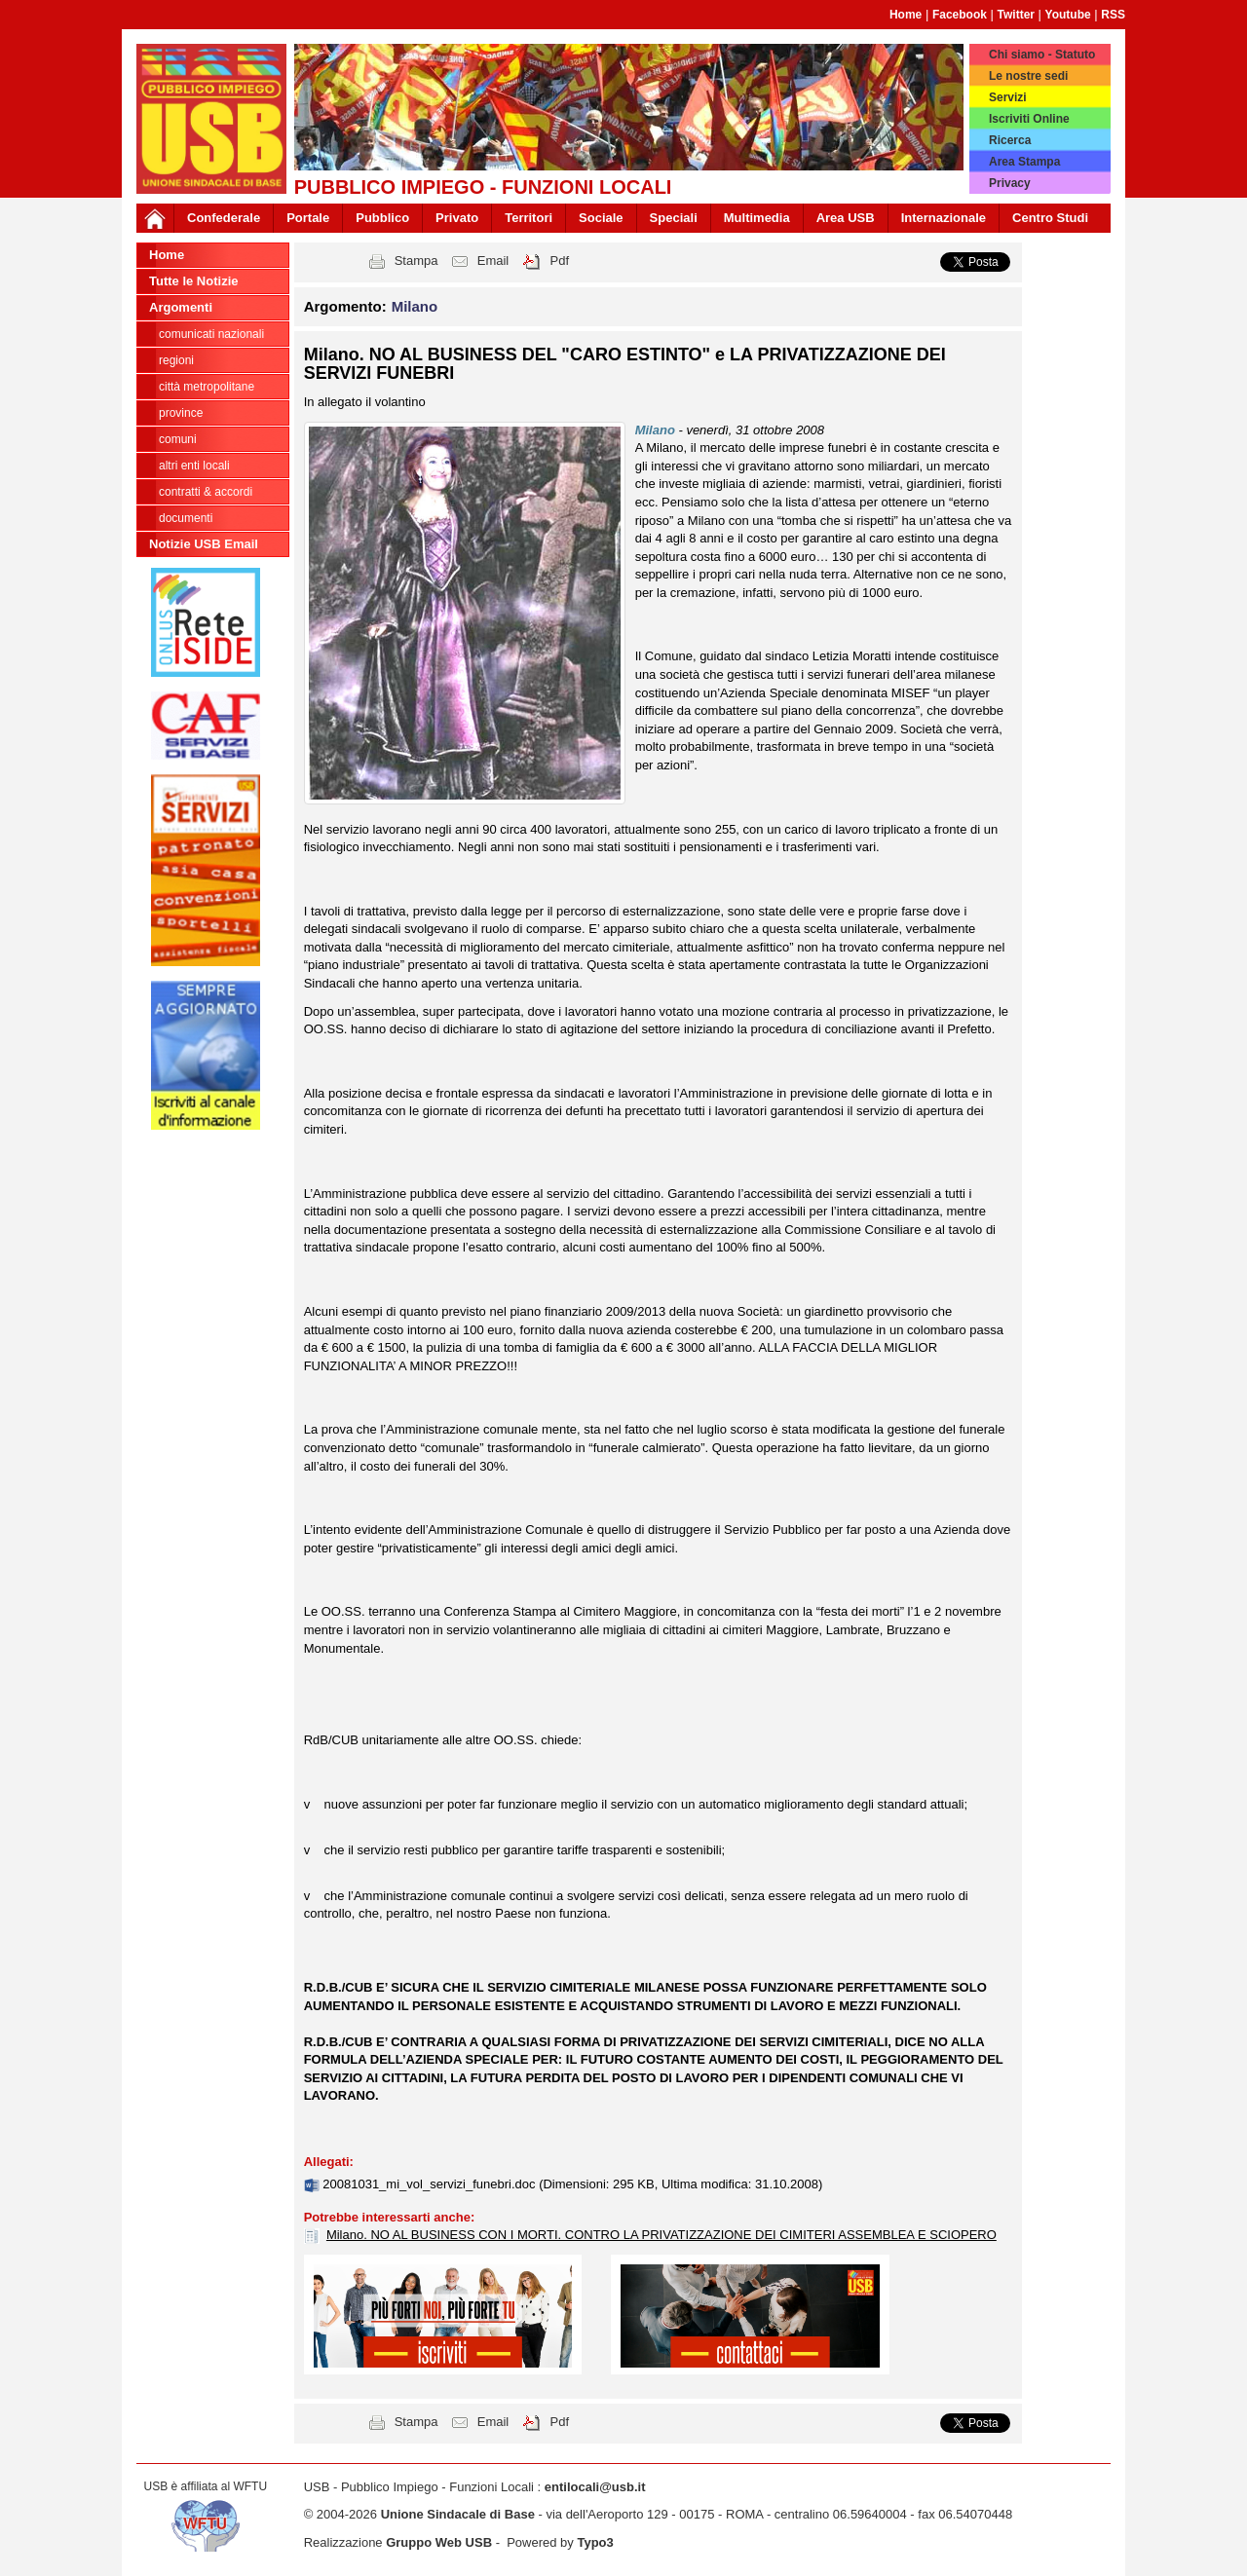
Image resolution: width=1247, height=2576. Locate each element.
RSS (1113, 14)
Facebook (959, 14)
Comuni (178, 439)
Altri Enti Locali (194, 465)
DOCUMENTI (185, 518)
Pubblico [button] (382, 217)
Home (905, 14)
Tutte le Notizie (193, 281)
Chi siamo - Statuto (1042, 54)
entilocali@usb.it (595, 2487)
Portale (307, 217)
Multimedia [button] (757, 217)
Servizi (1008, 97)
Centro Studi (1050, 217)
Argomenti (180, 307)
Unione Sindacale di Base (458, 2514)
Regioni (176, 360)
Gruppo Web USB (439, 2542)
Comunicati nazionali (211, 334)
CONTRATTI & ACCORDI (205, 492)
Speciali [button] (674, 217)
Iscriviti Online (1029, 119)
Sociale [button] (601, 217)
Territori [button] (528, 217)
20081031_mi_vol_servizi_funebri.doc (430, 2184)
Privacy (1010, 183)
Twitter (1016, 14)
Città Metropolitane (206, 386)
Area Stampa (1024, 161)
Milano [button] (415, 306)
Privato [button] (456, 217)
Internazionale (943, 217)
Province (181, 413)
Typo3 (595, 2542)
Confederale (223, 217)
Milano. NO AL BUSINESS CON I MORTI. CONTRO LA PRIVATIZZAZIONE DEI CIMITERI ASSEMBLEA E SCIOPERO (661, 2234)
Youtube (1068, 14)
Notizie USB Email (203, 544)
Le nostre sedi (1028, 76)
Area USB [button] (845, 217)
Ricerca (1010, 140)
